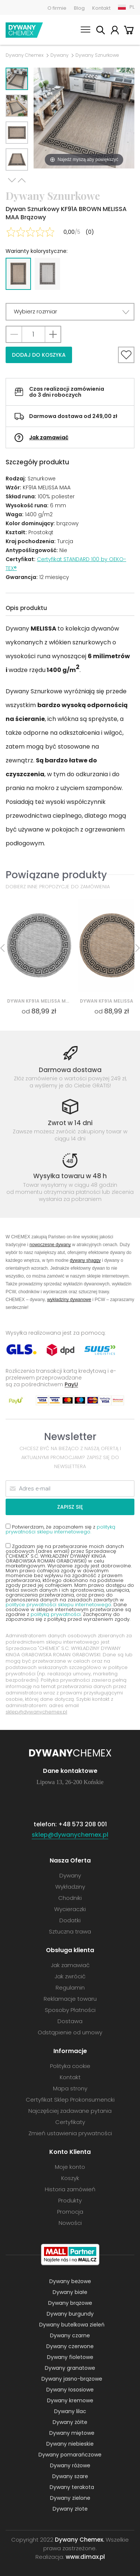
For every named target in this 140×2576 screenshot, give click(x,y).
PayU (71, 1384)
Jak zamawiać (48, 437)
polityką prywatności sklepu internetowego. (60, 1529)
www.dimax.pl (85, 2557)
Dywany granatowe (70, 2368)
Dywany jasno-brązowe (71, 2379)
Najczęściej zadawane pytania (70, 2111)
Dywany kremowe (70, 2400)
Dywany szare (70, 2476)
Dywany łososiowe (70, 2389)
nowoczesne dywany (50, 1244)
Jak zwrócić (70, 1976)
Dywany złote (70, 2508)
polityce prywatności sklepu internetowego (58, 1604)
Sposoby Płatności (70, 2010)
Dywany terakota (72, 2487)
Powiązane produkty (56, 875)
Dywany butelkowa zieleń (72, 2324)
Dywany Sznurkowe (97, 55)
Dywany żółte (70, 2422)
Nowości (70, 2223)
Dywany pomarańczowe (70, 2454)
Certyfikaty (70, 2122)
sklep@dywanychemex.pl (36, 1711)
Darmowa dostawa (70, 1069)
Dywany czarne (70, 2335)
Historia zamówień (70, 2189)
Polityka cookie (70, 2066)
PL (132, 6)
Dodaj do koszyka (39, 355)
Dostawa (70, 2021)
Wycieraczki (70, 1909)
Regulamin (70, 1987)
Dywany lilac (70, 2411)
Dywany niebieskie (70, 2443)
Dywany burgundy (70, 2314)
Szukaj (100, 31)
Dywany (59, 55)
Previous (21, 180)
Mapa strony (70, 2088)
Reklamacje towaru (70, 1999)
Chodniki (70, 1898)
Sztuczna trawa (70, 1931)
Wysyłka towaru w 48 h (70, 1175)
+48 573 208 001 (82, 1824)
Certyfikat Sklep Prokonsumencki (70, 2099)
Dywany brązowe (70, 2303)
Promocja (70, 2212)
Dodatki (70, 1920)
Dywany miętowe (71, 2433)
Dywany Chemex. (79, 2540)
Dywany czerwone (70, 2346)
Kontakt (101, 8)
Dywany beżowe (70, 2281)
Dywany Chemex (24, 30)
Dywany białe (70, 2292)
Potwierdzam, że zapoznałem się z (60, 1529)
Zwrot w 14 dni (70, 1122)
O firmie (56, 8)
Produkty (70, 2200)
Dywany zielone (70, 2498)
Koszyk (128, 31)
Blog (79, 8)
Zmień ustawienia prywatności (70, 2133)
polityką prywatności (56, 1614)
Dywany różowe (70, 2465)
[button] (70, 312)
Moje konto (114, 31)
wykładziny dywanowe (69, 1299)
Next (12, 180)
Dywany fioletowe (70, 2357)
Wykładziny (70, 1887)
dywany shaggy (85, 1260)
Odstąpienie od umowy (70, 2032)
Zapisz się (70, 1507)
